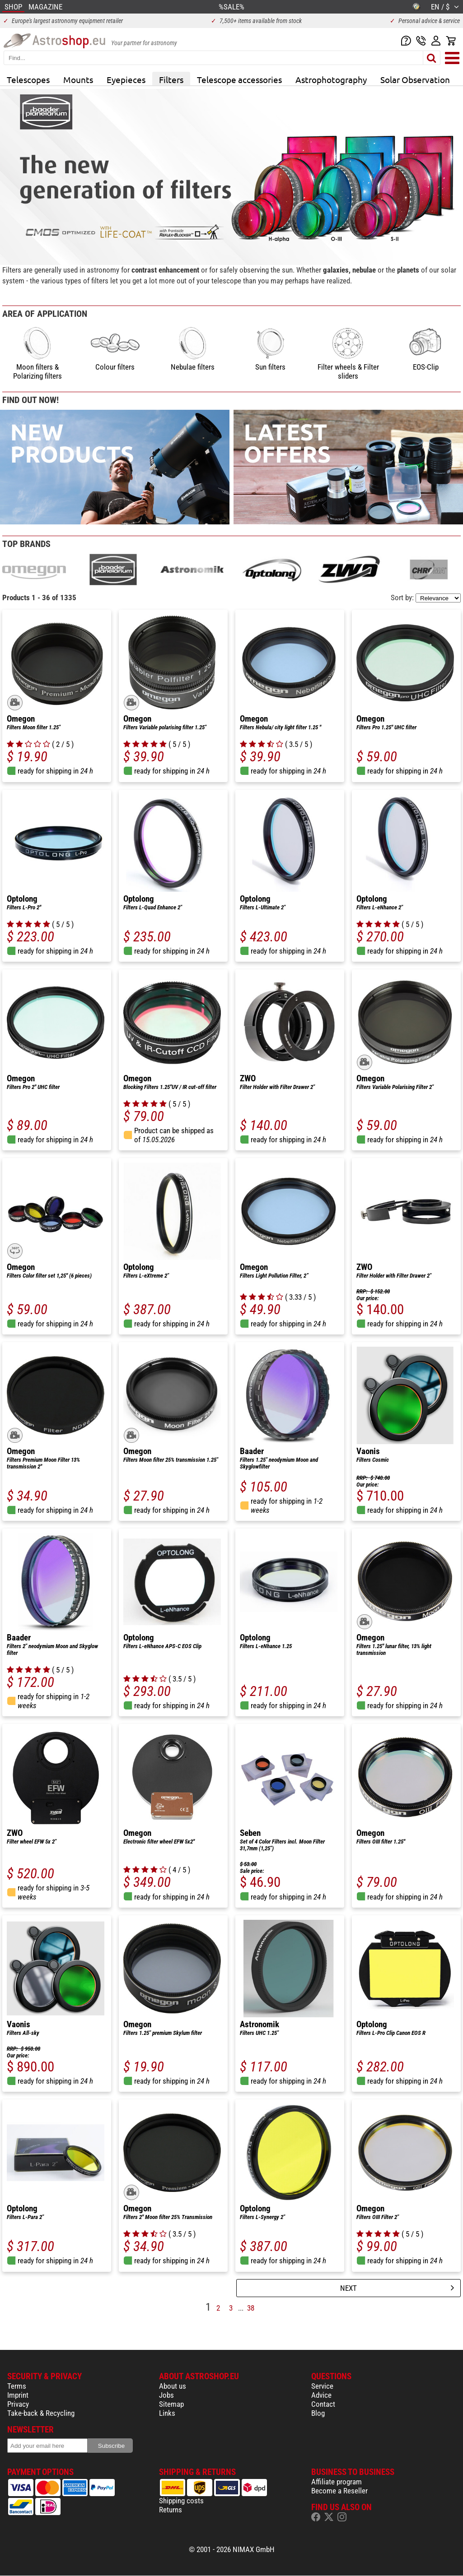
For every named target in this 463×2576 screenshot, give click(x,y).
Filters (171, 79)
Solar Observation (415, 79)
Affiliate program (336, 2481)
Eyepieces (126, 79)
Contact (323, 2404)
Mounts (78, 79)
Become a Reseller (339, 2490)
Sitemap (171, 2404)
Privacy (18, 2404)
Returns (170, 2509)
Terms (16, 2386)
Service (322, 2386)
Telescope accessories (239, 79)
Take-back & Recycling (41, 2413)
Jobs (166, 2395)
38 (250, 2307)
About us (172, 2386)
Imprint (17, 2395)
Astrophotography (331, 79)
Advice (321, 2395)
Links (167, 2413)
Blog (318, 2413)
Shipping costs (181, 2500)
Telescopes (28, 79)
